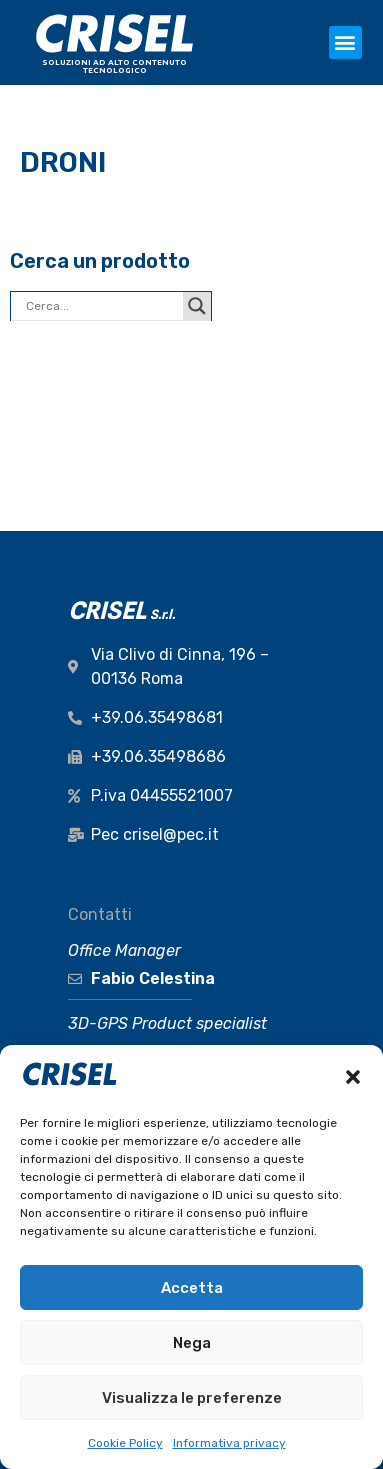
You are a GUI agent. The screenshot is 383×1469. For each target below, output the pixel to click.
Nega (192, 1343)
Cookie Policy (125, 1443)
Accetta (192, 1288)
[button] (353, 1077)
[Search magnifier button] (197, 306)
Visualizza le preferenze (192, 1398)
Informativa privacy (229, 1443)
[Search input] (102, 306)
